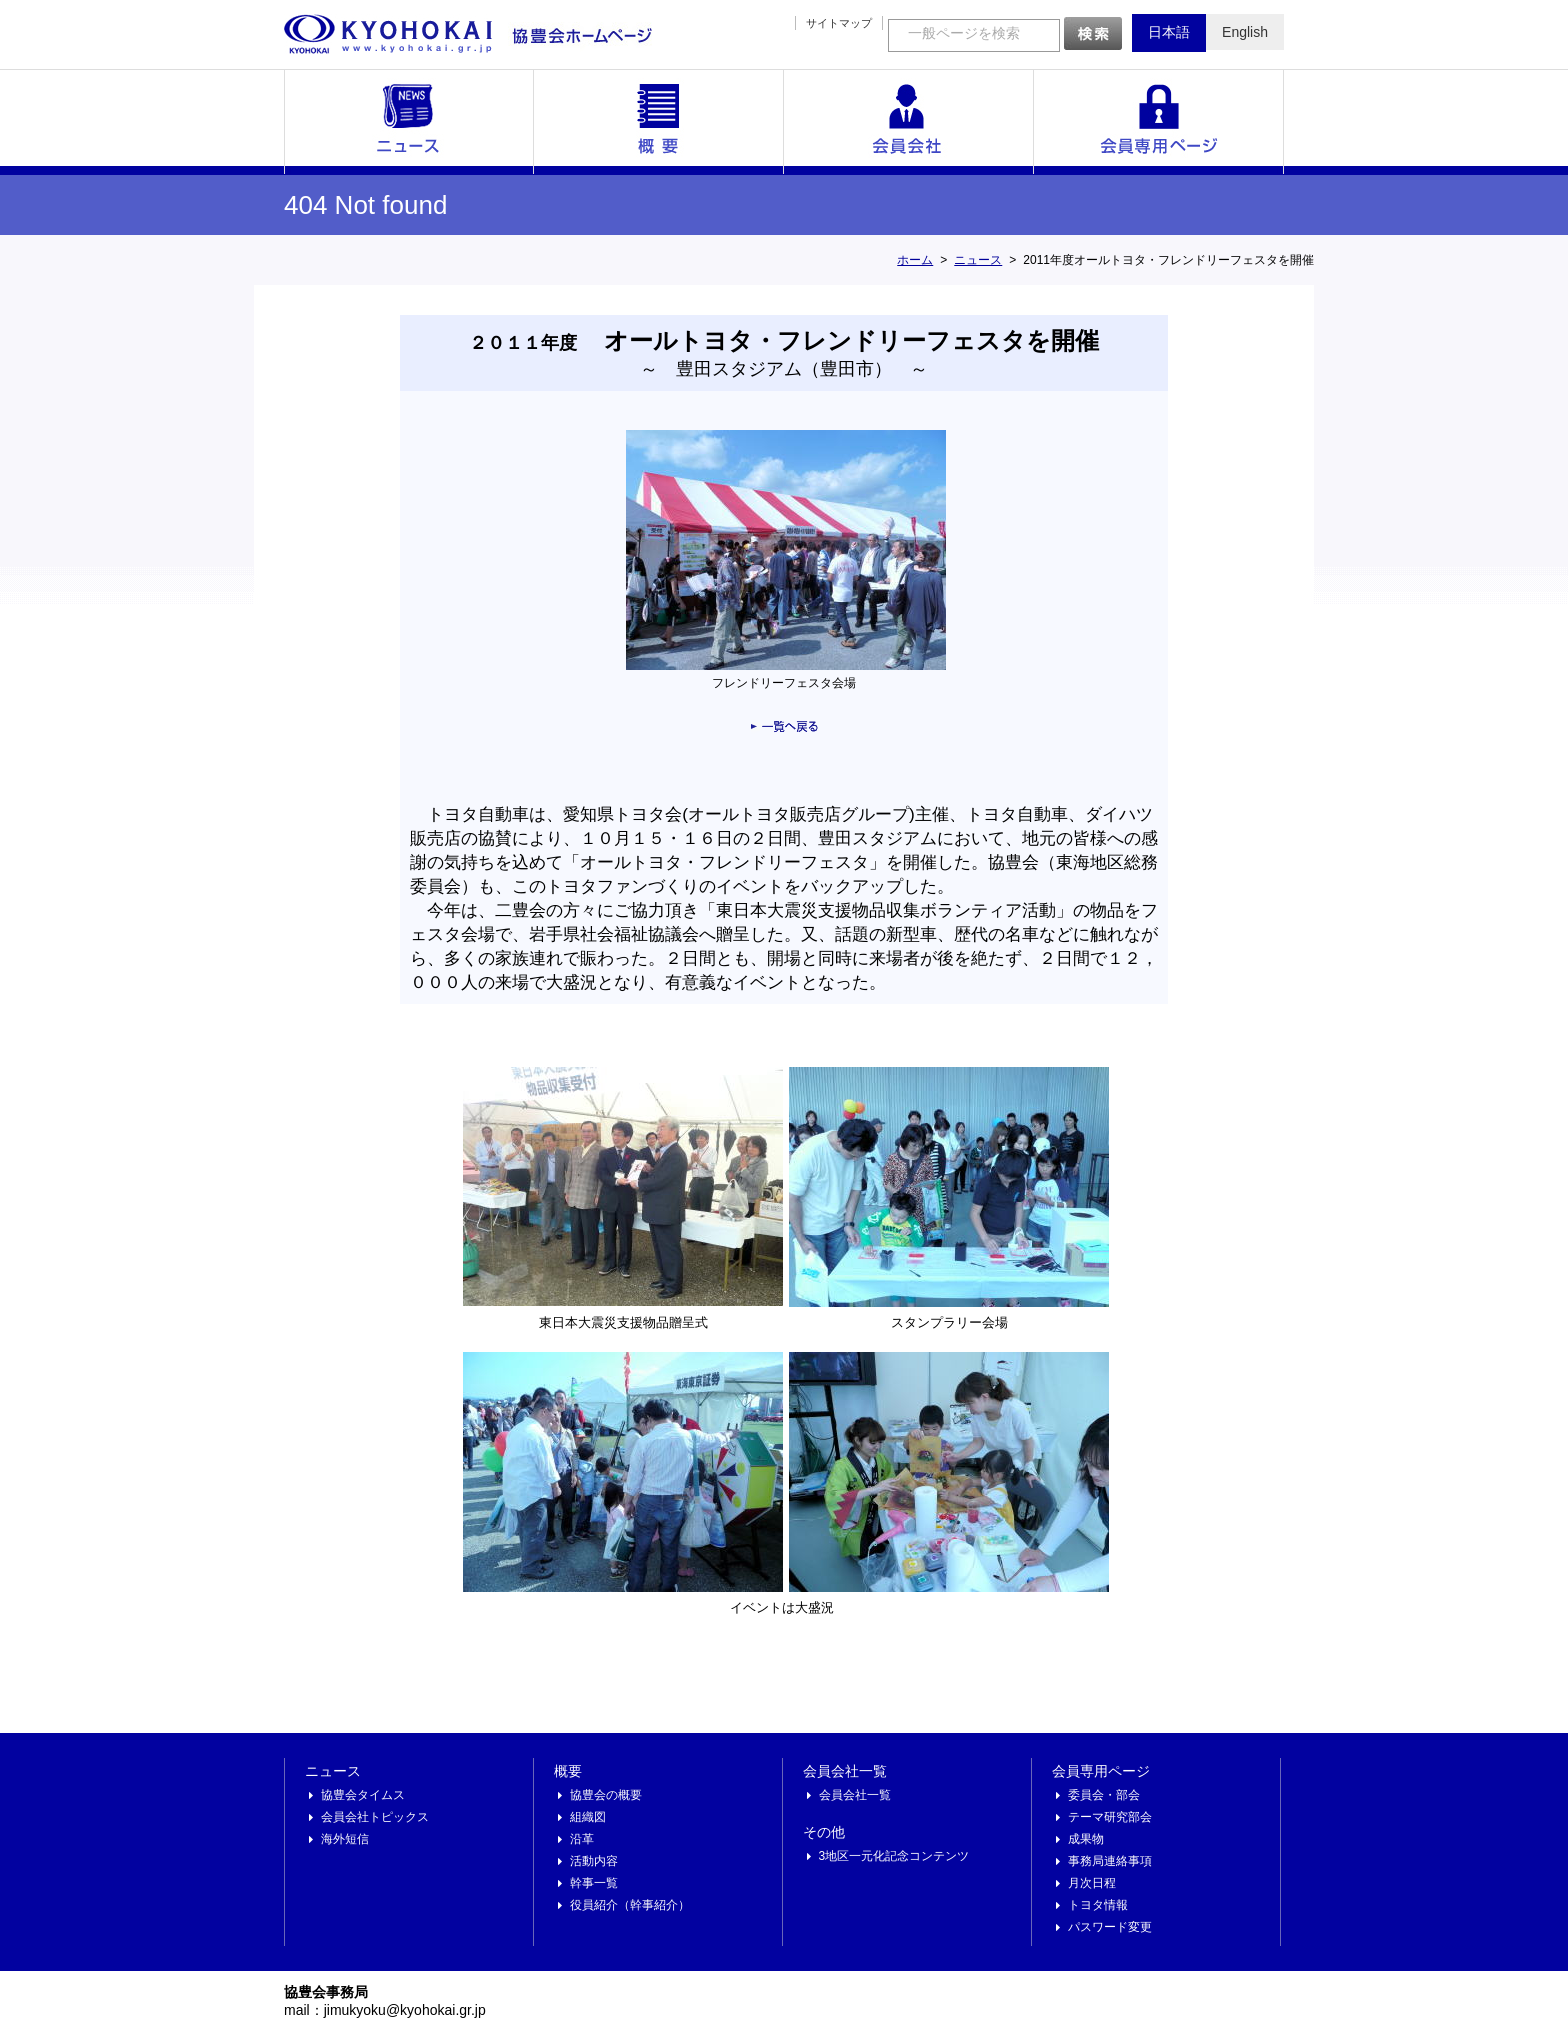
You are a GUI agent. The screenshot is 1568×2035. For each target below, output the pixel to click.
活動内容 (594, 1861)
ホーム (915, 260)
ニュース (409, 122)
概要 (659, 122)
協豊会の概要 (606, 1795)
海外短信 (345, 1839)
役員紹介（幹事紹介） (630, 1905)
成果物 (1086, 1839)
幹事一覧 (594, 1883)
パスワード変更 (1110, 1927)
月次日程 (1092, 1883)
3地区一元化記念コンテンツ (894, 1856)
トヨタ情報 (1098, 1905)
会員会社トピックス (375, 1817)
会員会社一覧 (909, 122)
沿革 (582, 1839)
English (1245, 32)
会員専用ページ (1159, 122)
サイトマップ (839, 23)
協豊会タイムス (363, 1795)
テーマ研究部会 (1110, 1817)
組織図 (588, 1817)
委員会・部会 (1104, 1795)
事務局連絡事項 (1110, 1861)
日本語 (1169, 32)
